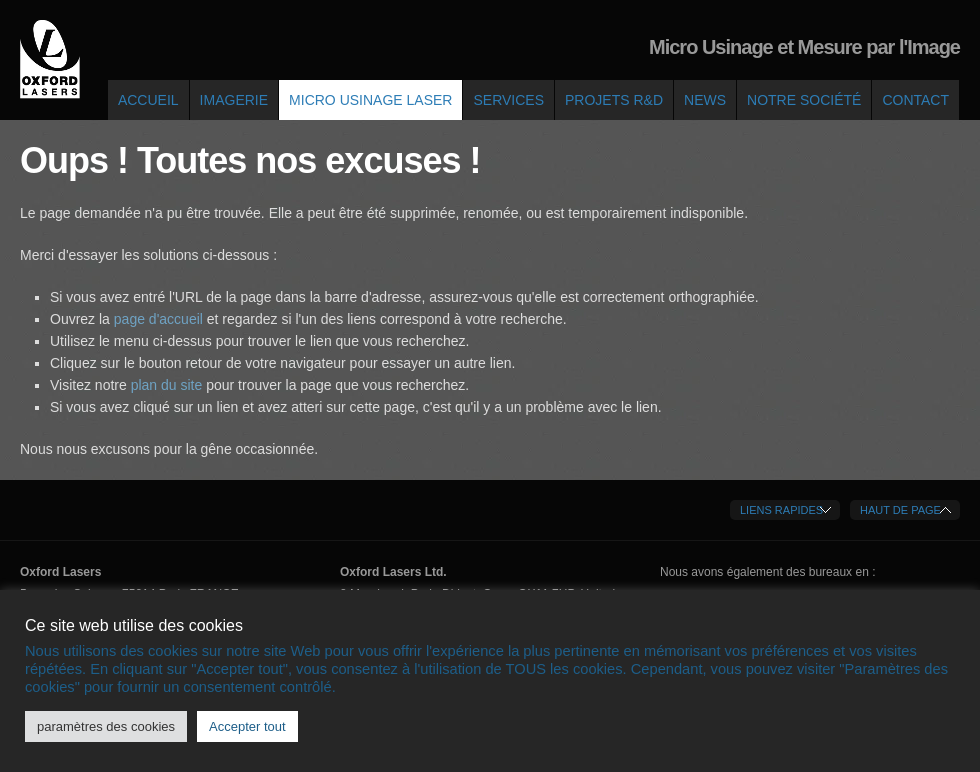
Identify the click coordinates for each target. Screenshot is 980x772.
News (705, 100)
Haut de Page (900, 510)
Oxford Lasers (50, 60)
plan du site (166, 385)
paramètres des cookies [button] (106, 726)
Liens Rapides (781, 510)
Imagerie (234, 100)
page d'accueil (160, 319)
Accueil (148, 100)
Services (508, 100)
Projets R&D (614, 100)
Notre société (804, 100)
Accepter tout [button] (247, 726)
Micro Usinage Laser (370, 100)
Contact (915, 100)
